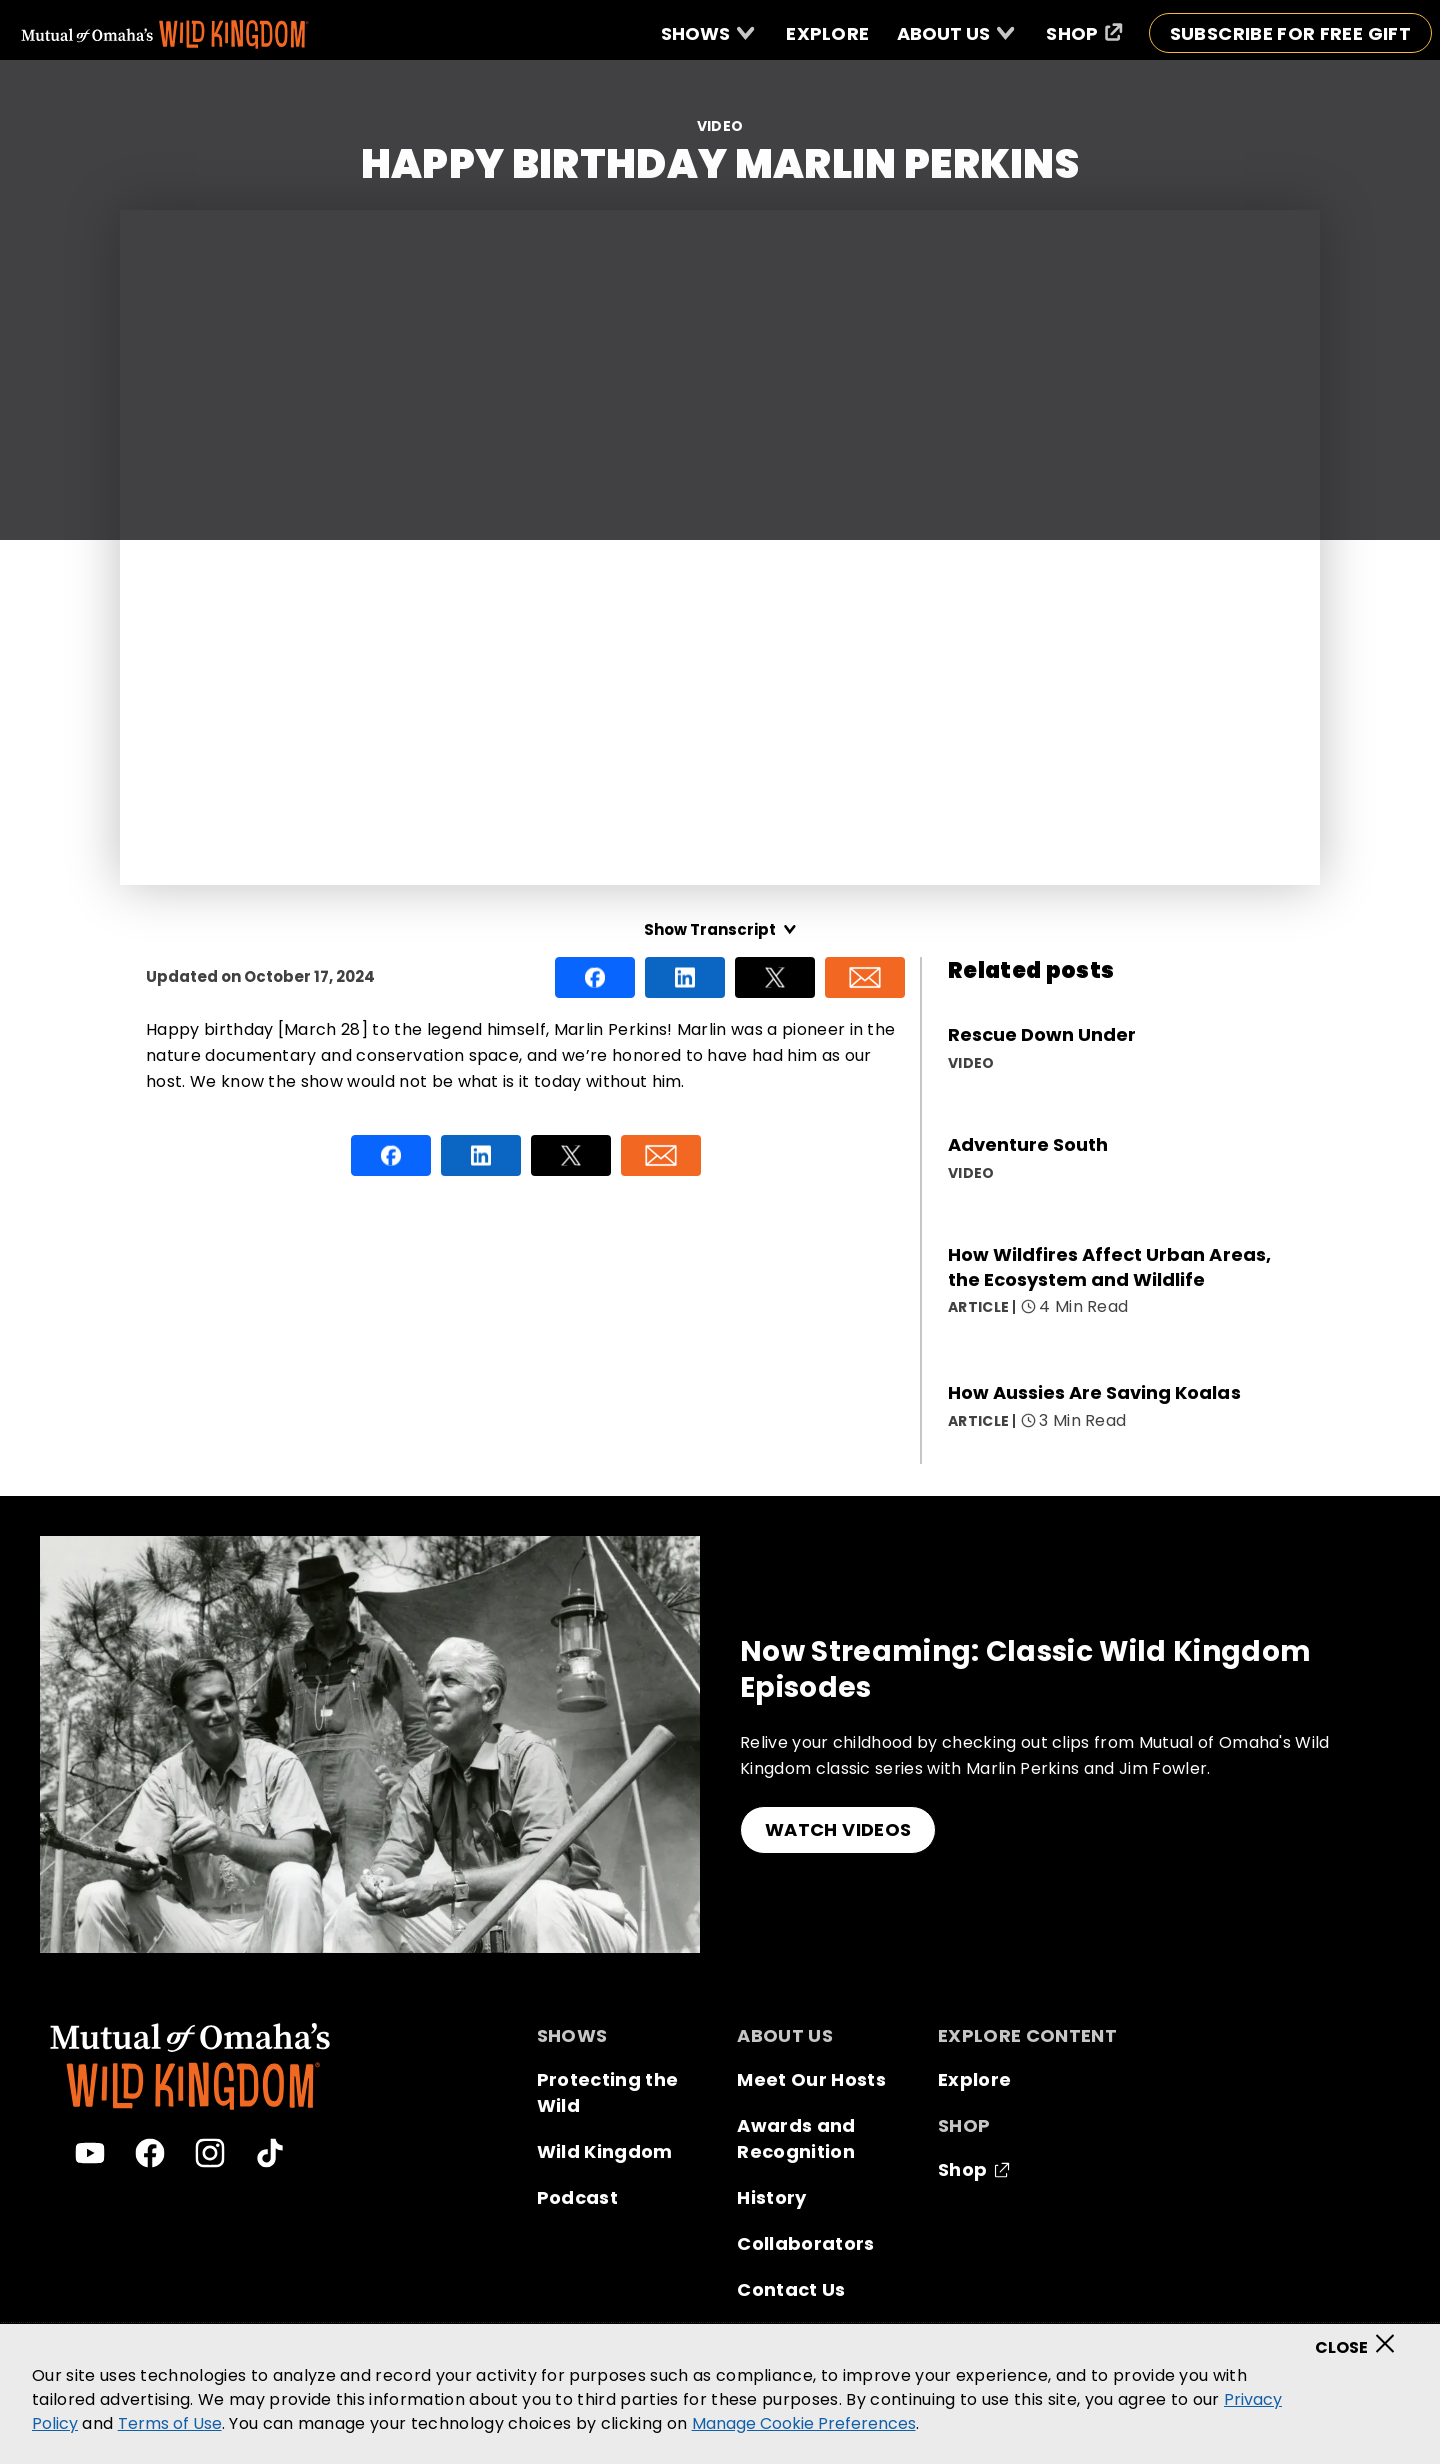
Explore (974, 2079)
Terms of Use (170, 2423)
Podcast (577, 2197)
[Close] (1361, 2337)
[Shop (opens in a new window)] (1084, 33)
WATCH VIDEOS (838, 1829)
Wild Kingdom (605, 2151)
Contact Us (791, 2289)
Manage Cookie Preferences (804, 2423)
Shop (962, 2169)
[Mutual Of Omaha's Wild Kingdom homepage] (165, 35)
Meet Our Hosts (811, 2079)
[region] (720, 2394)
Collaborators (805, 2243)
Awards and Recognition (796, 2138)
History (771, 2197)
